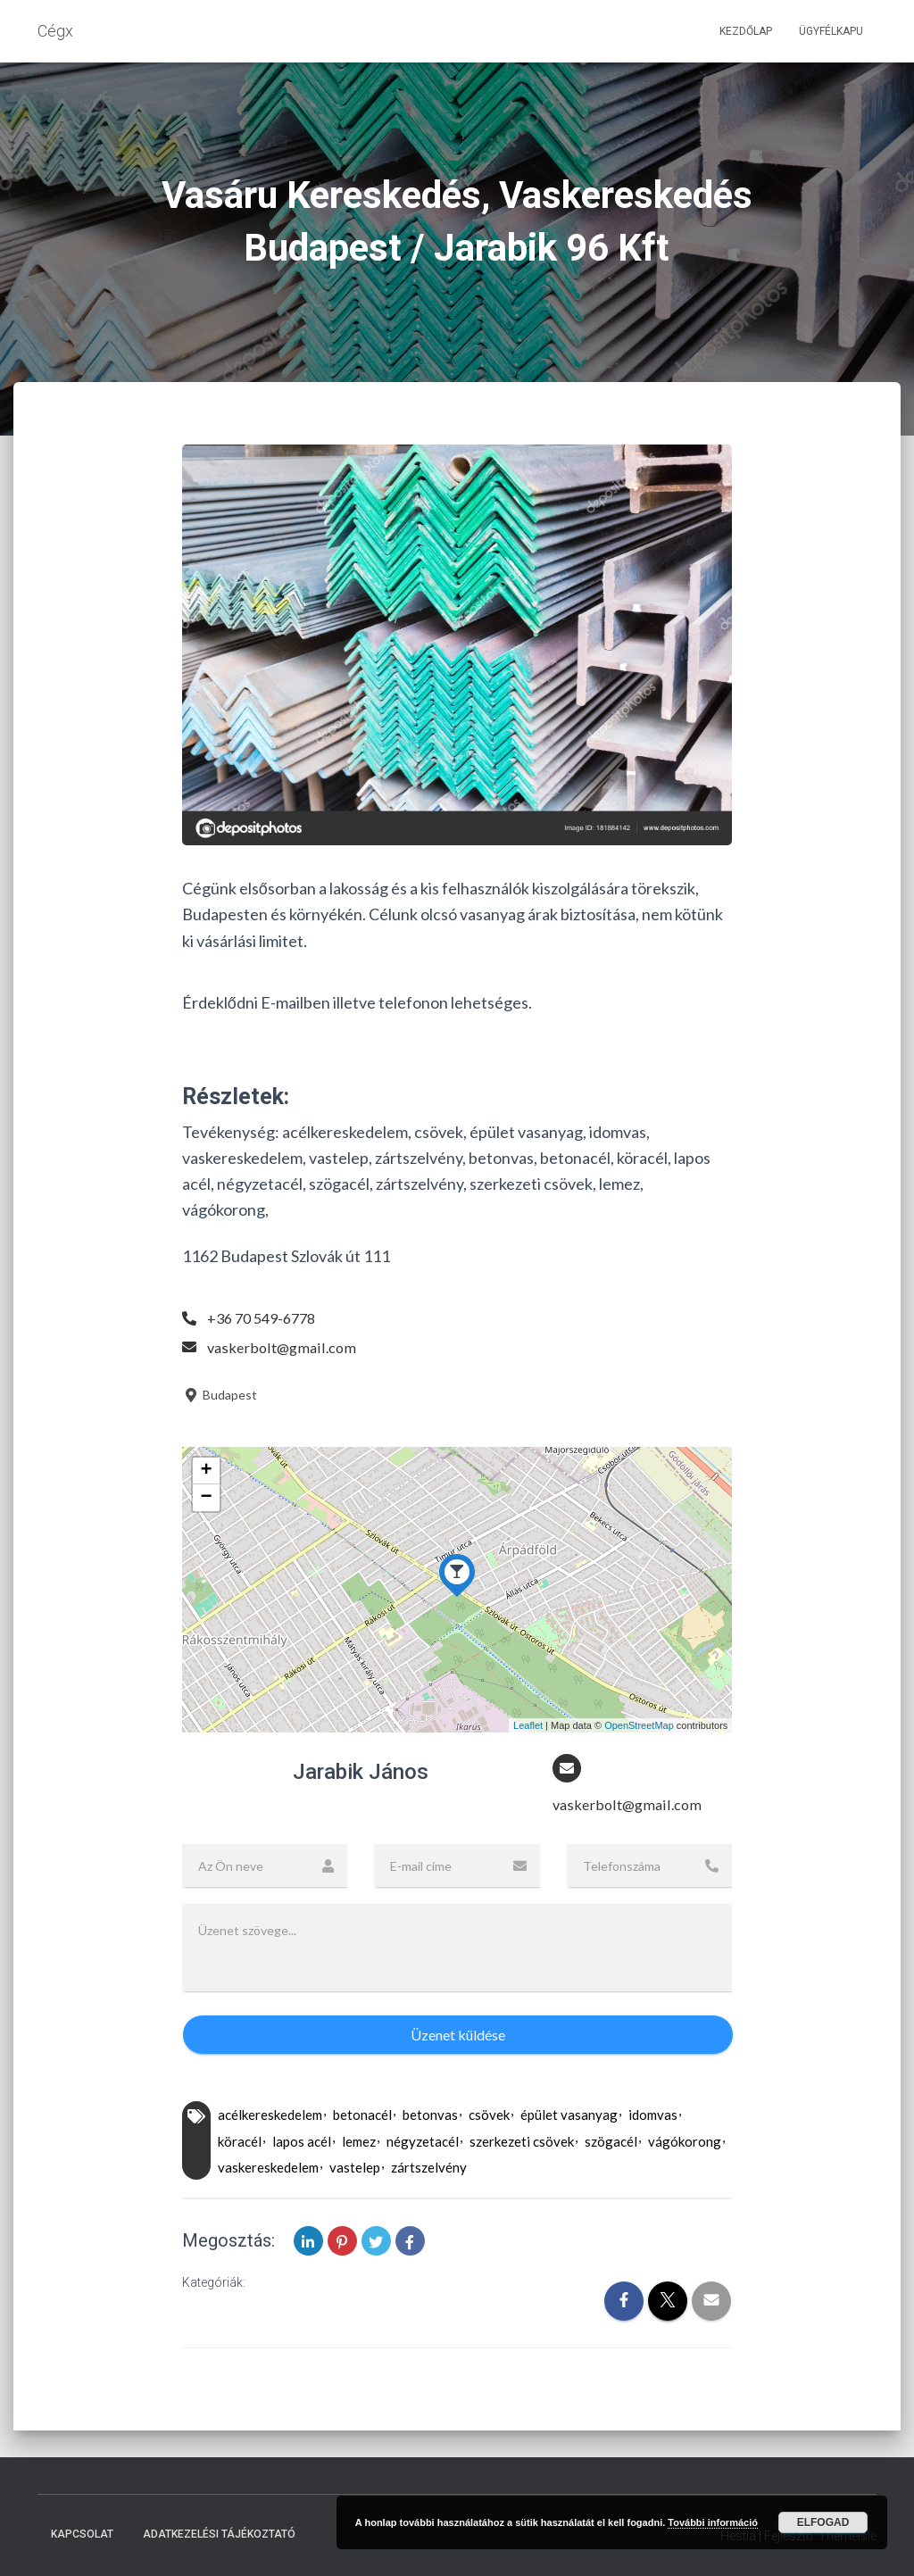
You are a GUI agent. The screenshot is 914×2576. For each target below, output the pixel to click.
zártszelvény (429, 2170)
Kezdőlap (745, 31)
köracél (240, 2143)
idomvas (652, 2117)
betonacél (362, 2117)
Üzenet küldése (458, 2036)
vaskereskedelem (268, 2170)
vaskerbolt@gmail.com (285, 1347)
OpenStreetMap (639, 1725)
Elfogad (823, 2522)
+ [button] (206, 1471)
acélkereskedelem (270, 2117)
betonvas (430, 2117)
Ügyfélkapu (831, 31)
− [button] (206, 1497)
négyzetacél (422, 2143)
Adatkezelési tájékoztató (219, 2535)
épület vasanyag (569, 2117)
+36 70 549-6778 (266, 1317)
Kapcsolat (82, 2535)
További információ (713, 2522)
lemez (359, 2143)
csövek (489, 2117)
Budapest (219, 1394)
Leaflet (528, 1725)
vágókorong (684, 2143)
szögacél (611, 2143)
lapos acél (301, 2143)
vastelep (354, 2170)
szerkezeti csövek (521, 2143)
